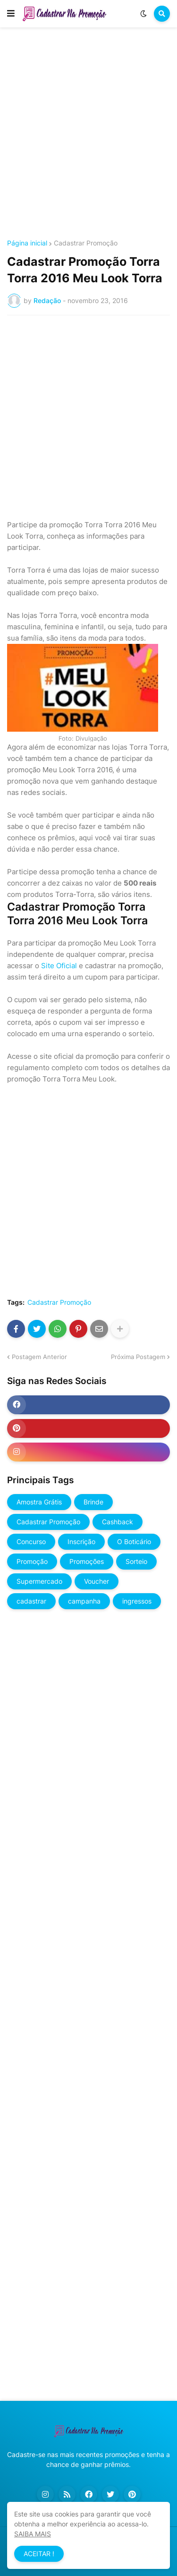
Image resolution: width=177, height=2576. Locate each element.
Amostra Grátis (39, 1502)
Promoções (86, 1561)
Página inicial (27, 243)
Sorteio (136, 1561)
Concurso (31, 1541)
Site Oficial (59, 965)
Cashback (117, 1522)
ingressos (137, 1601)
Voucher (96, 1581)
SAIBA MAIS (32, 2534)
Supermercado (39, 1581)
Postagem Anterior (39, 1356)
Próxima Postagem (138, 1356)
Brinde (93, 1502)
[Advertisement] (88, 134)
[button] (11, 14)
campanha (84, 1601)
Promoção (32, 1561)
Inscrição (81, 1541)
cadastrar (31, 1601)
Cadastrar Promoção (86, 243)
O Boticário (134, 1541)
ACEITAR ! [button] (39, 2554)
